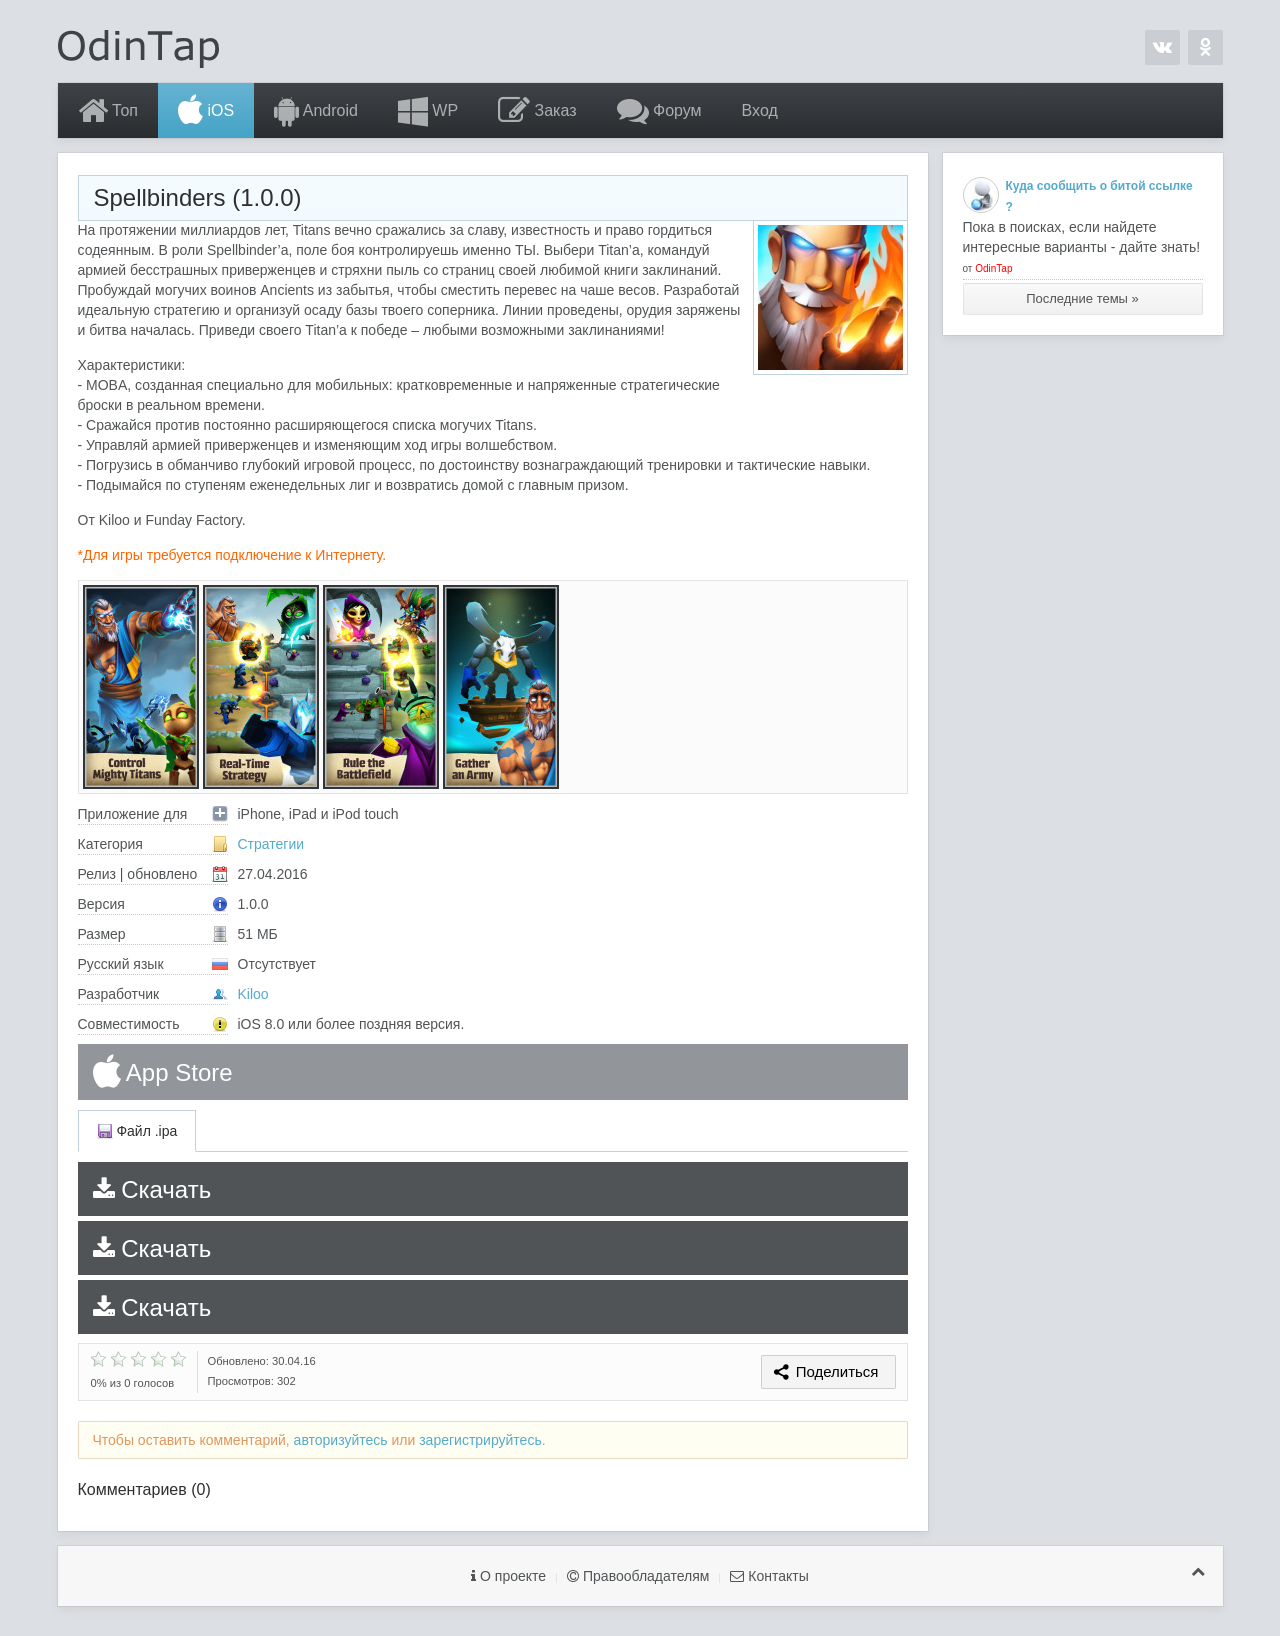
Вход (760, 110)
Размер (153, 934)
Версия (153, 904)
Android (316, 111)
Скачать (152, 1189)
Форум (659, 111)
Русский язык (153, 964)
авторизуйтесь (341, 1440)
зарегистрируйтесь (480, 1440)
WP (428, 111)
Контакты (769, 1576)
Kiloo (253, 994)
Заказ (537, 111)
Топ (108, 111)
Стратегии (271, 844)
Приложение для (153, 814)
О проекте (508, 1576)
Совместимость (153, 1024)
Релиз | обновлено (153, 874)
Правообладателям (638, 1576)
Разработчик (153, 994)
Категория (153, 844)
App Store (163, 1072)
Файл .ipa (137, 1131)
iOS (206, 111)
